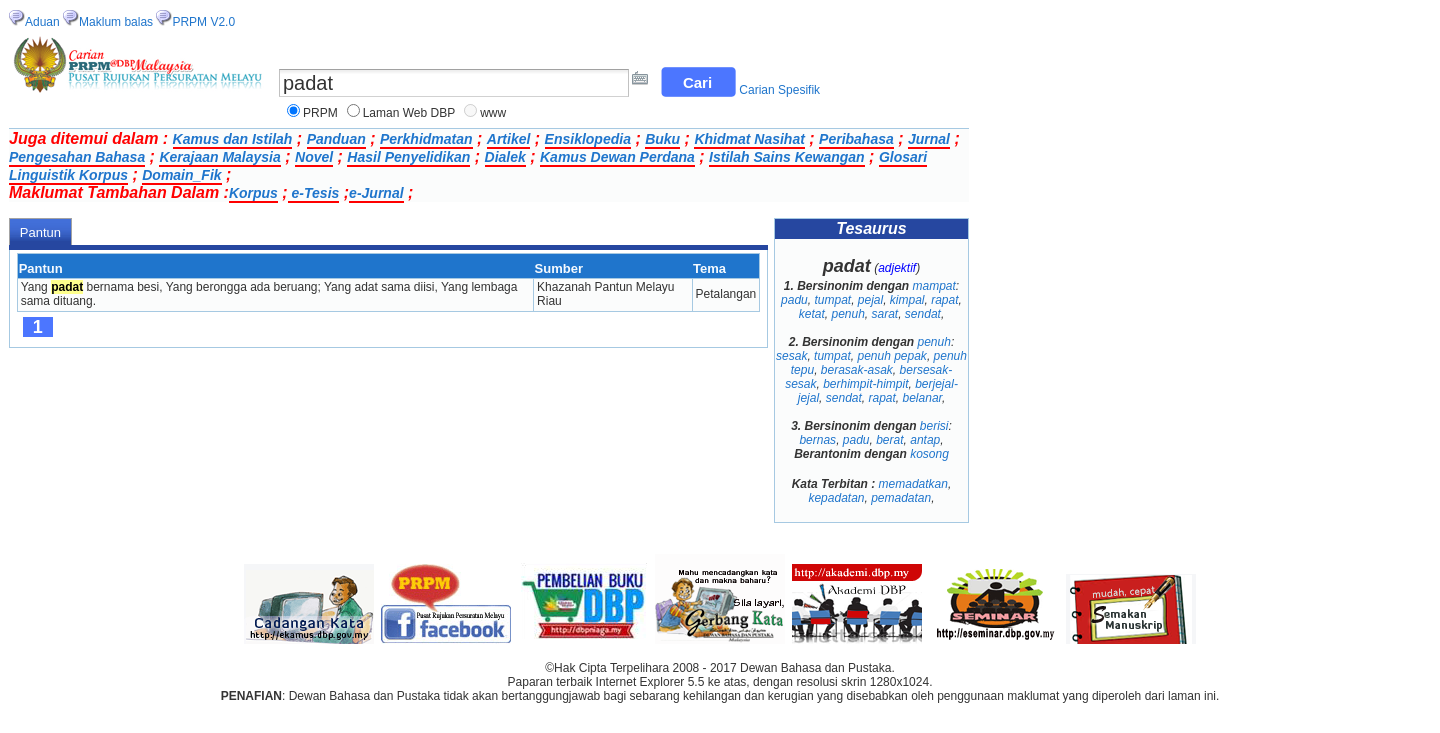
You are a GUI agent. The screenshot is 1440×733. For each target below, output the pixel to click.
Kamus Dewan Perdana (617, 157)
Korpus (253, 193)
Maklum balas (116, 22)
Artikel (509, 139)
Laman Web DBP (409, 113)
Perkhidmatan (426, 139)
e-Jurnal (376, 193)
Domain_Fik (181, 175)
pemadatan (901, 498)
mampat (934, 286)
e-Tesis (314, 193)
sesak (791, 356)
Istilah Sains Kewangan (787, 157)
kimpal (907, 300)
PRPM (320, 113)
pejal (870, 300)
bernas (817, 440)
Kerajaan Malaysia (219, 157)
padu (794, 300)
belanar (922, 398)
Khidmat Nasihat (749, 139)
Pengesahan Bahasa (77, 157)
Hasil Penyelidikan (408, 157)
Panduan (336, 139)
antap (925, 440)
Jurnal (929, 139)
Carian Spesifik (779, 90)
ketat (812, 314)
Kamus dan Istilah (233, 139)
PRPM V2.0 (203, 22)
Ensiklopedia (588, 139)
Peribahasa (856, 139)
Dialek (505, 157)
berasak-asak (857, 370)
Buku (662, 139)
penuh (847, 314)
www (493, 113)
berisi (934, 426)
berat (889, 440)
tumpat (832, 300)
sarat (885, 314)
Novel (314, 157)
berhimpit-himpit (865, 384)
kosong (929, 454)
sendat (923, 314)
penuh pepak (891, 356)
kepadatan (836, 498)
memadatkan (913, 484)
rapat (944, 300)
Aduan (42, 22)
